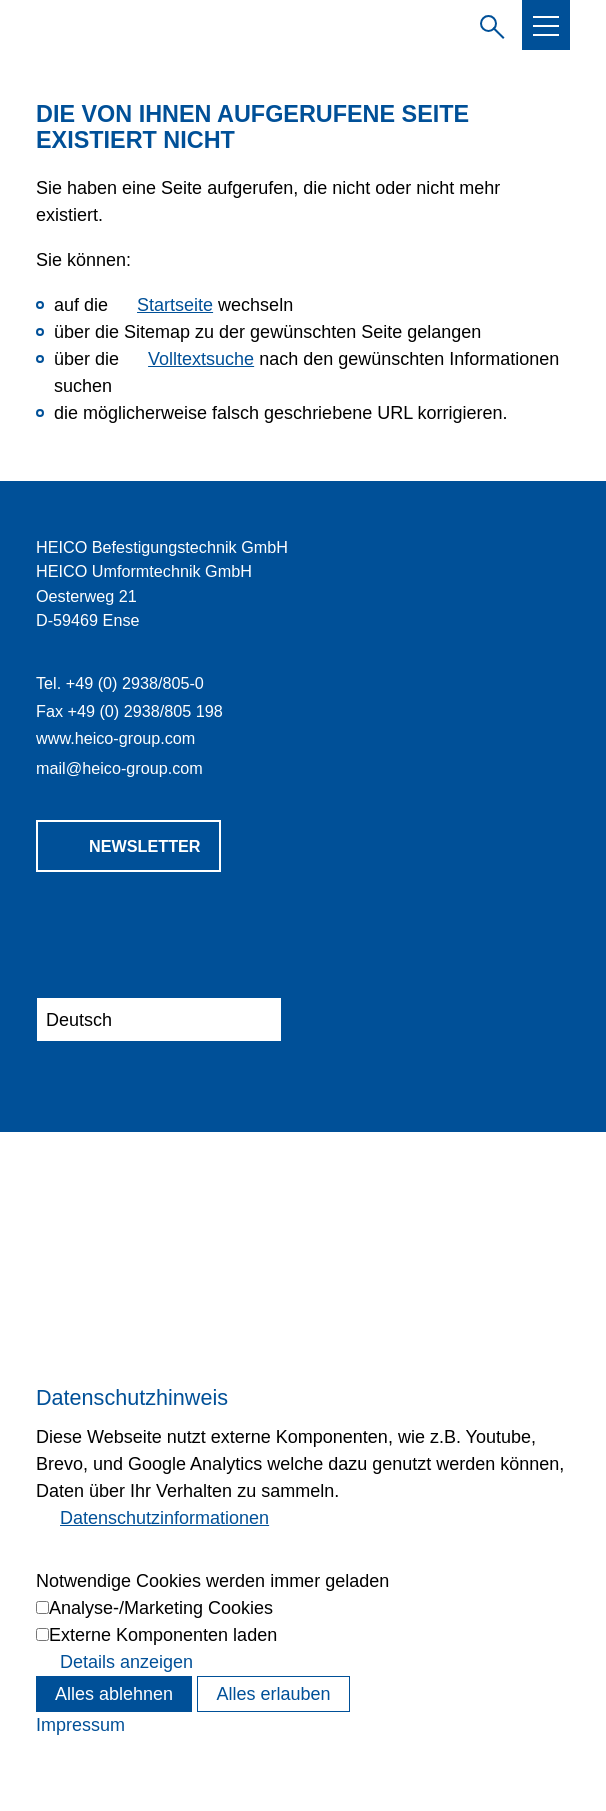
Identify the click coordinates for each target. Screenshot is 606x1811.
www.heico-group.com (115, 738)
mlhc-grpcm (119, 768)
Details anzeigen (126, 1662)
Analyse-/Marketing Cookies (161, 1608)
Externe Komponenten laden (163, 1635)
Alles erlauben (273, 1694)
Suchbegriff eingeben (488, 24)
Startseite (175, 305)
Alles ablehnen (114, 1694)
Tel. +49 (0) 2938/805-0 (120, 683)
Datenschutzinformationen (164, 1518)
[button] (546, 26)
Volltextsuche (201, 359)
